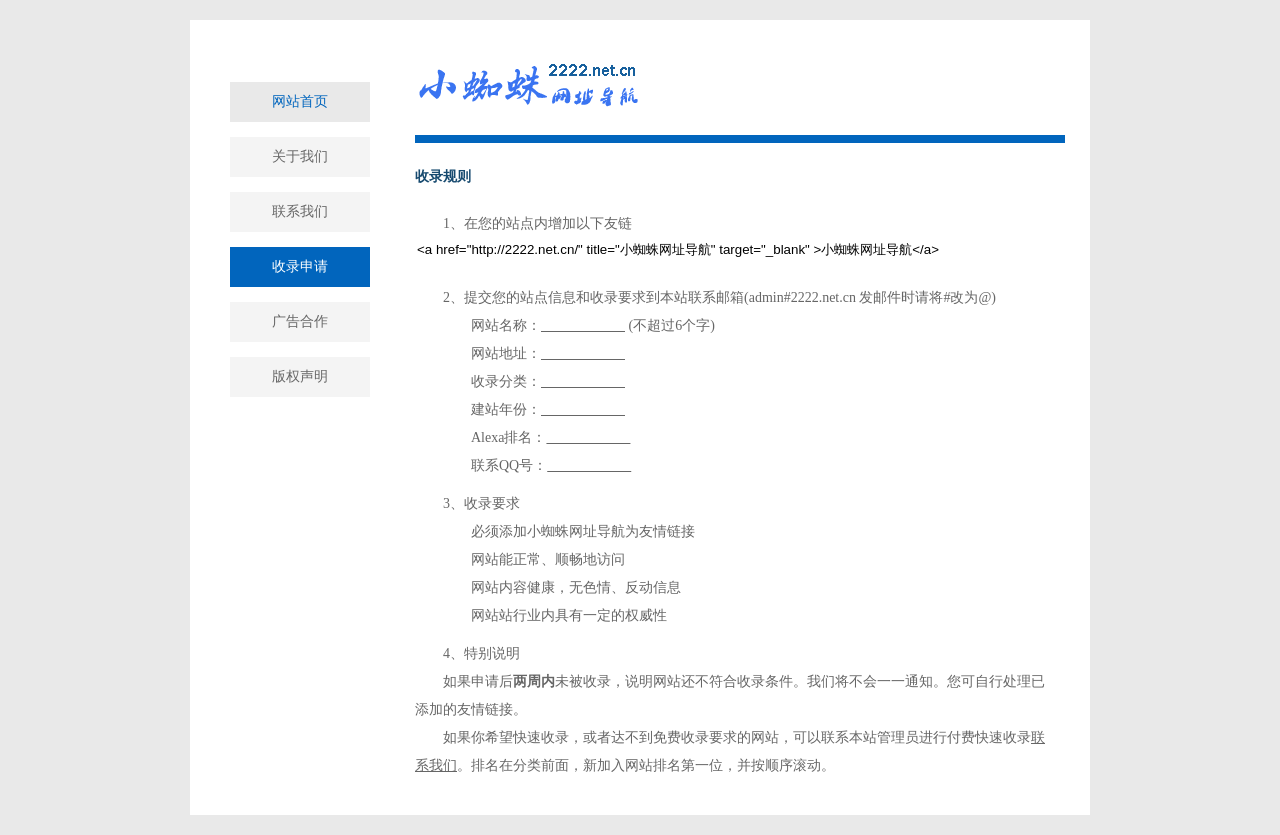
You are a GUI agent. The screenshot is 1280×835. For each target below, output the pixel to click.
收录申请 (300, 266)
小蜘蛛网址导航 (576, 531)
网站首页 (300, 101)
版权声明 (300, 376)
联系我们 (300, 211)
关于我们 (300, 156)
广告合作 (300, 321)
